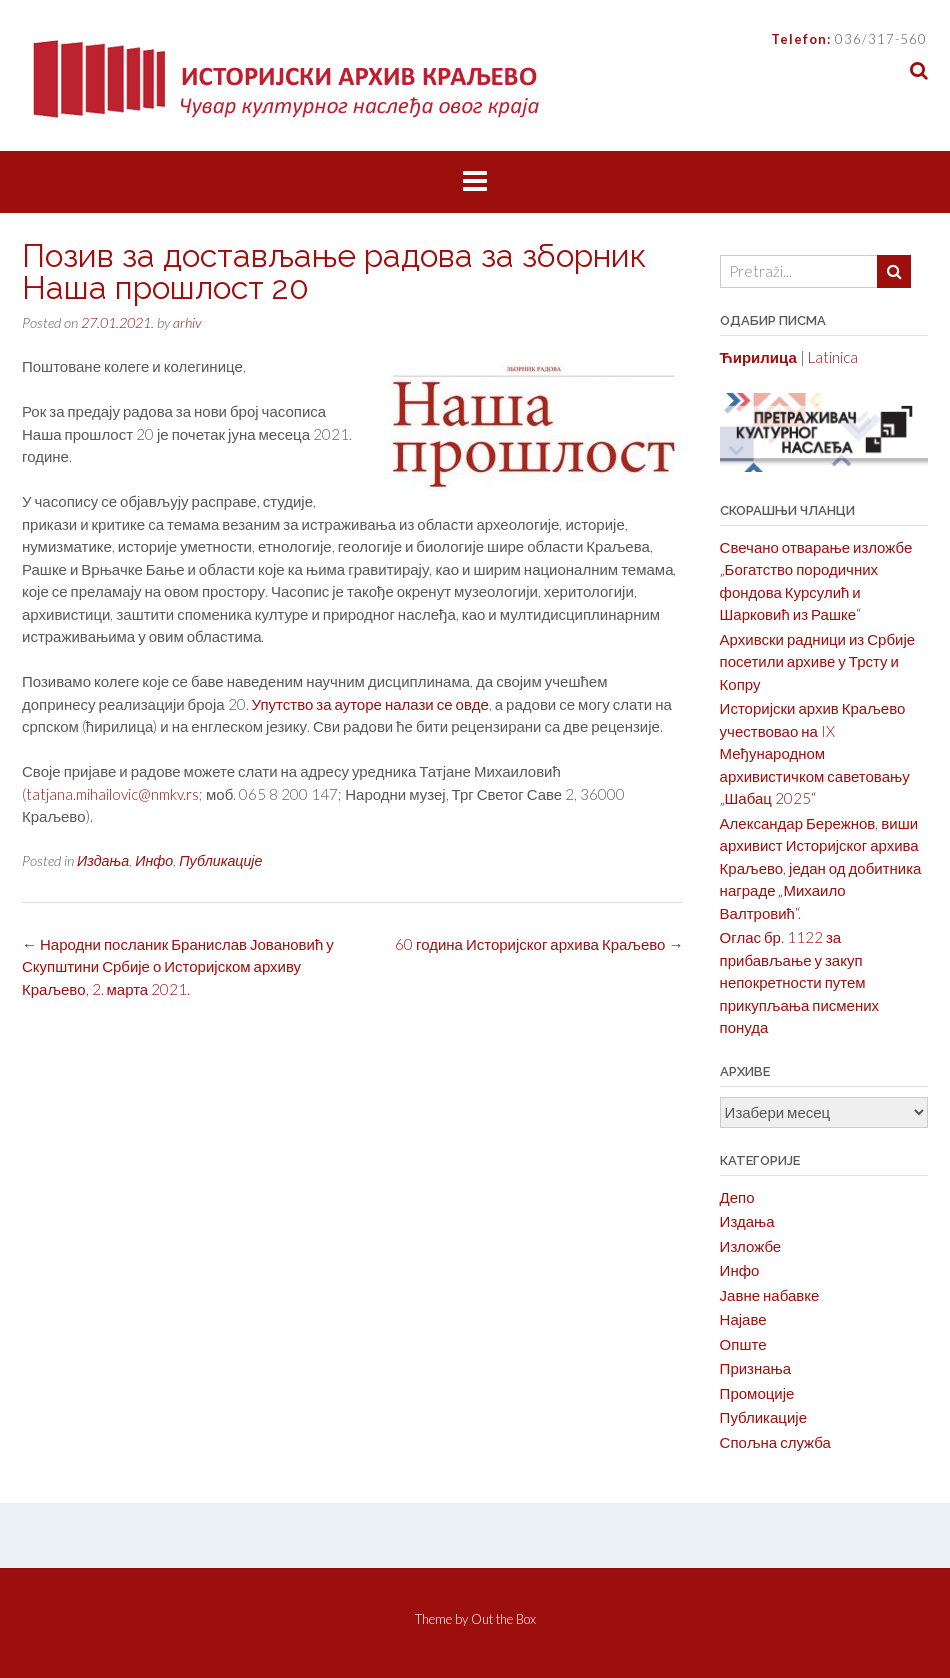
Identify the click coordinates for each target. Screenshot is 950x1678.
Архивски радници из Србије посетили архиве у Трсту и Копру (817, 661)
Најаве (743, 1319)
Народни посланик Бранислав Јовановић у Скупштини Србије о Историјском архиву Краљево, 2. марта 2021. (178, 966)
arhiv (187, 322)
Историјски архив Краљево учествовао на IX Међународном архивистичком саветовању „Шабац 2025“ (815, 753)
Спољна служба (775, 1442)
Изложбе (751, 1246)
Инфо (154, 860)
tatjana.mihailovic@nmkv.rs (112, 794)
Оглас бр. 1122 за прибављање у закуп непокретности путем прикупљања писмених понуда (799, 982)
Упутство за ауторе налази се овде (370, 704)
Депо (737, 1197)
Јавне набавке (770, 1295)
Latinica (833, 357)
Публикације (220, 860)
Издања (103, 860)
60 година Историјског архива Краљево (539, 944)
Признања (756, 1368)
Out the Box (503, 1619)
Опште (743, 1344)
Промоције (757, 1393)
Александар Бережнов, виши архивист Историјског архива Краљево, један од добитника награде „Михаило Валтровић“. (821, 868)
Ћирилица (758, 357)
